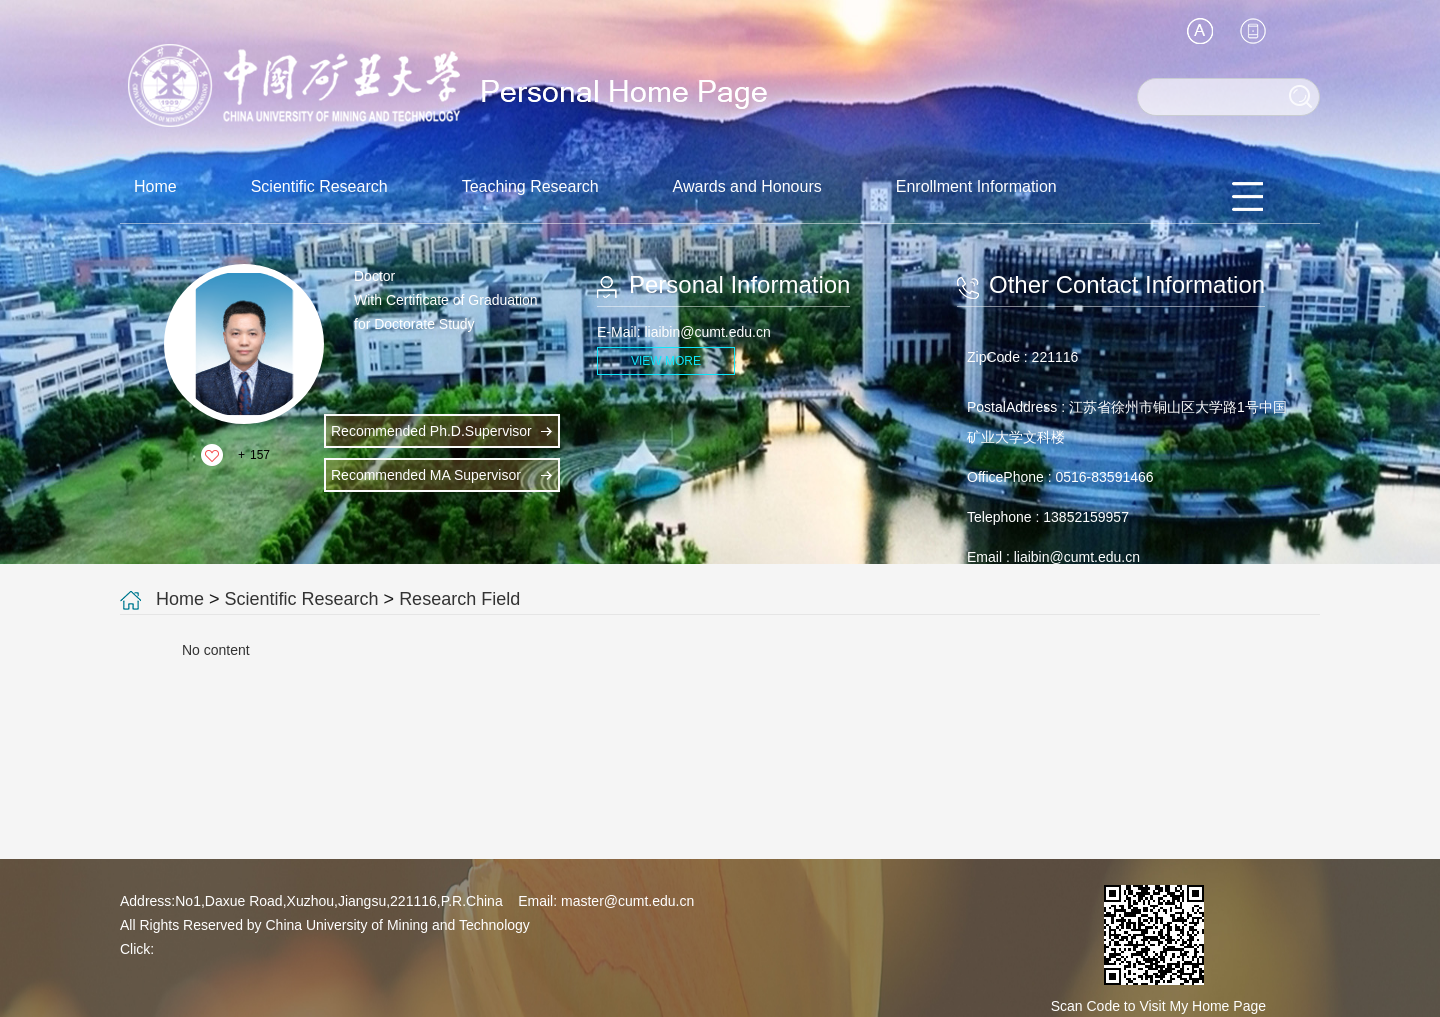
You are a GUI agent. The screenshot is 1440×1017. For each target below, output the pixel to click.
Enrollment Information (976, 186)
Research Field (459, 599)
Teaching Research (530, 186)
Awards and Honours (747, 186)
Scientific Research (319, 186)
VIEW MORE (666, 361)
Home (155, 186)
